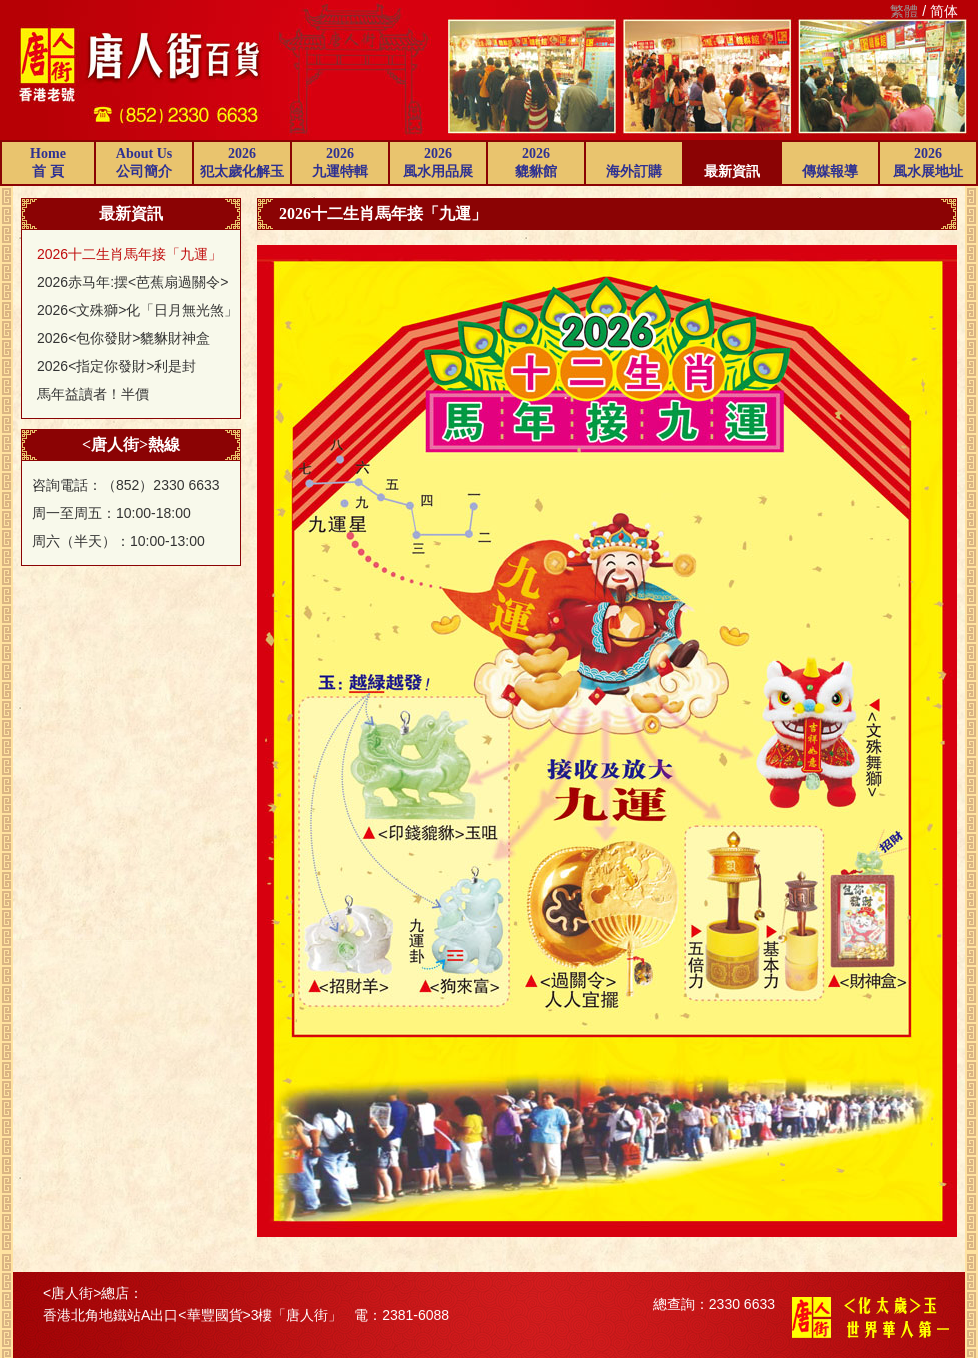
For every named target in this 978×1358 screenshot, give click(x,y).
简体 (944, 11)
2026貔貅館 (536, 162)
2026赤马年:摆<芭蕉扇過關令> (132, 282)
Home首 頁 (48, 162)
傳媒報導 (830, 171)
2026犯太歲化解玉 (242, 162)
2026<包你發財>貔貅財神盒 (124, 338)
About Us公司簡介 (144, 162)
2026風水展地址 (928, 162)
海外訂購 (634, 171)
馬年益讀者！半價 (93, 394)
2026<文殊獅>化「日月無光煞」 (138, 310)
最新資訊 (732, 171)
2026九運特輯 (340, 162)
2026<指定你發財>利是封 (117, 366)
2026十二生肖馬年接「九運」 (129, 254)
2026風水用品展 (438, 162)
